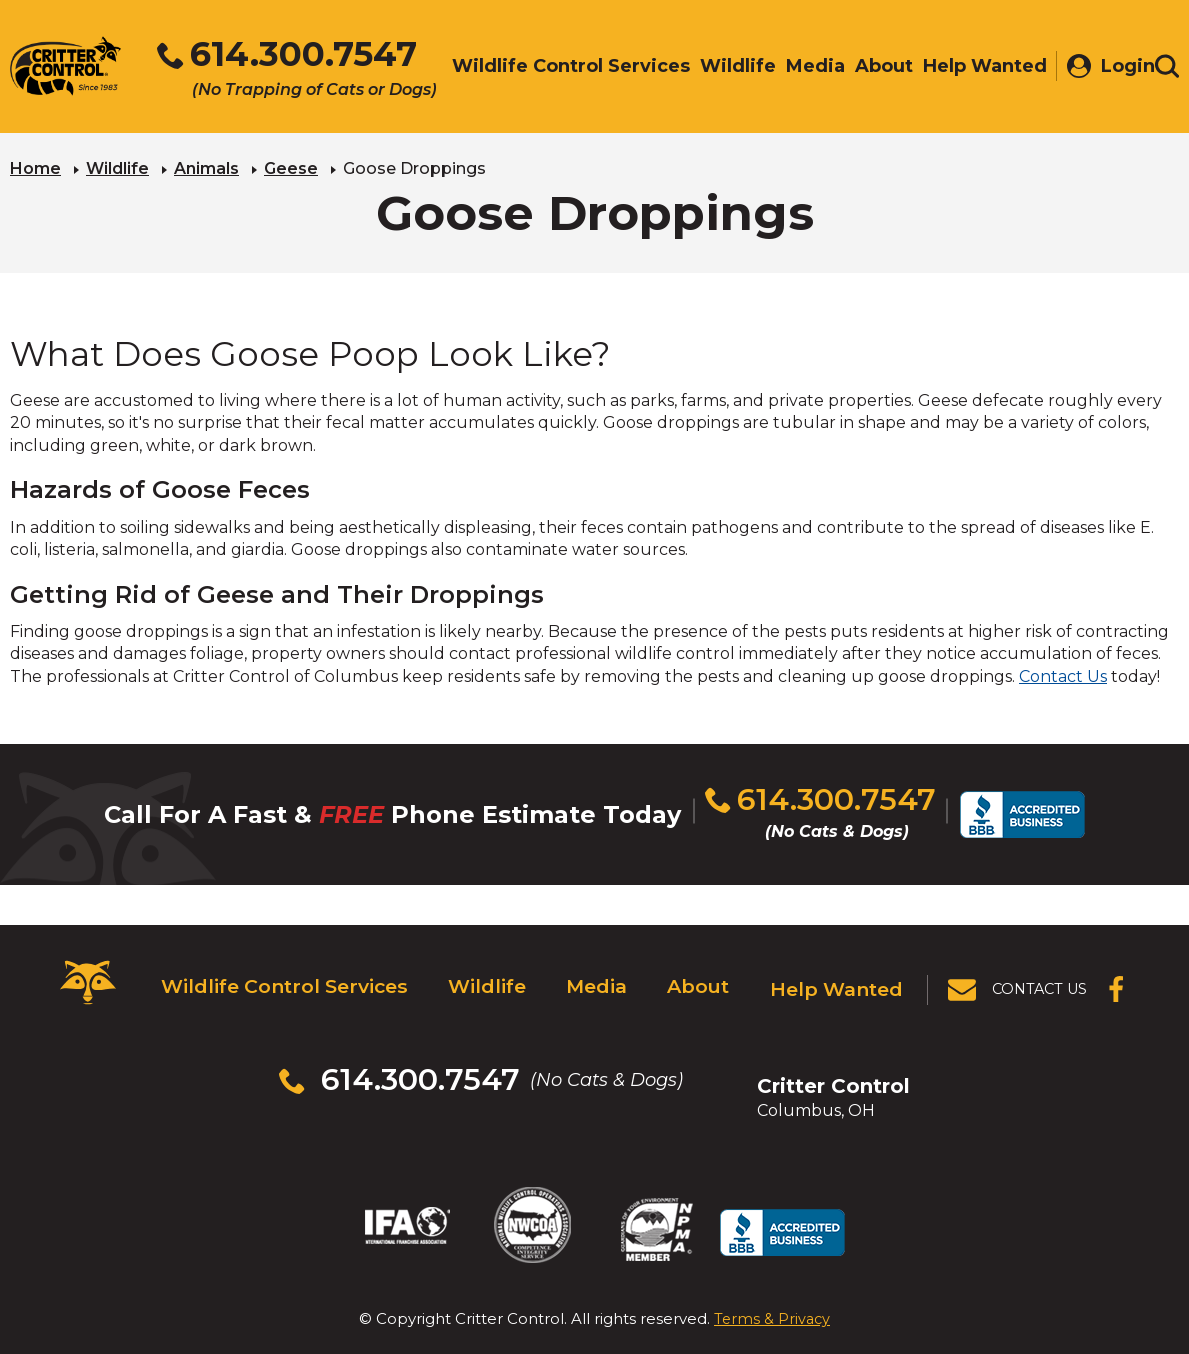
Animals (206, 165)
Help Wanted (840, 973)
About (698, 973)
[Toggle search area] (1167, 68)
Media (591, 973)
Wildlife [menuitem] (728, 67)
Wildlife (117, 165)
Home (35, 165)
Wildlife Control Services (275, 973)
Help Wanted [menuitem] (975, 67)
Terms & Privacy (772, 1250)
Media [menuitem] (805, 67)
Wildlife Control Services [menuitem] (561, 67)
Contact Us (1063, 673)
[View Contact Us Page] (1020, 973)
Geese (291, 165)
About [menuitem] (874, 67)
